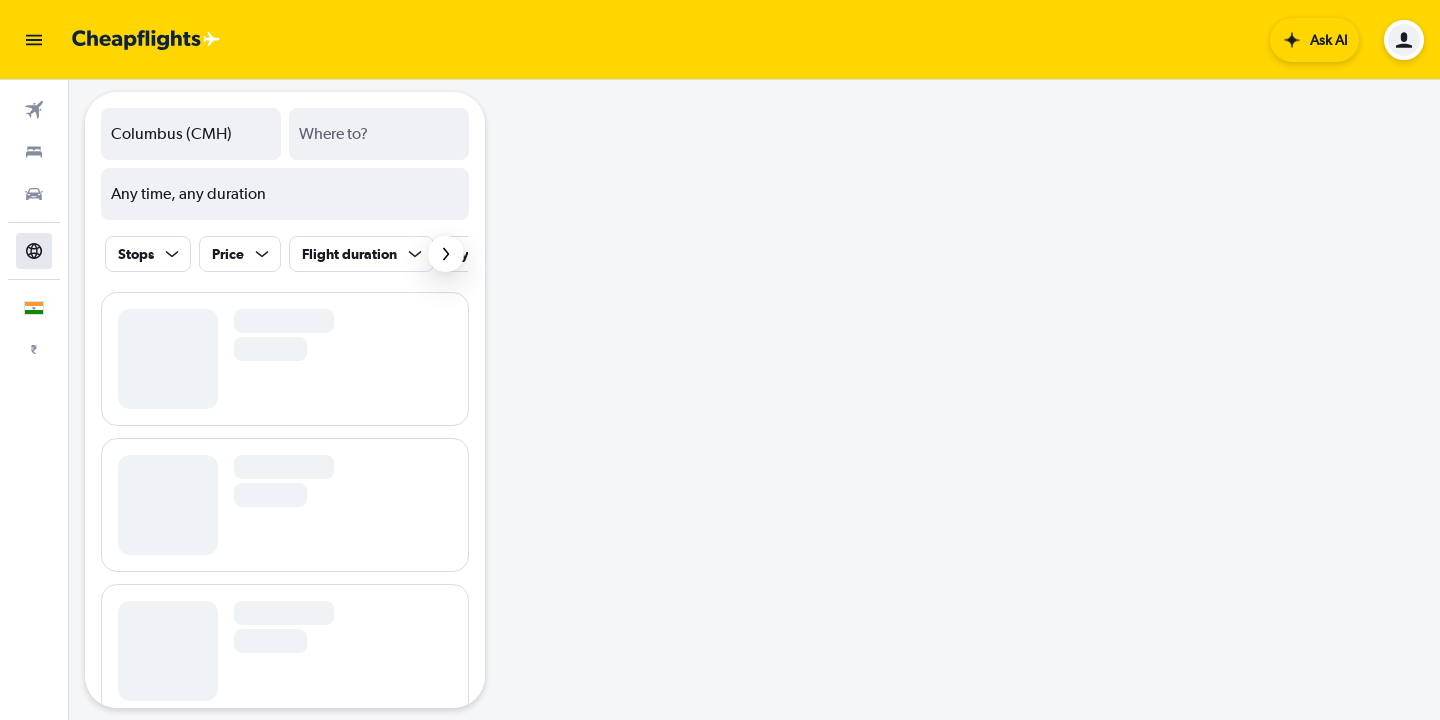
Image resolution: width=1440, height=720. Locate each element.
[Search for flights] (34, 110)
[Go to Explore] (34, 251)
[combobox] (191, 134)
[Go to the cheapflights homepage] (146, 40)
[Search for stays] (34, 152)
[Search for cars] (34, 194)
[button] (34, 40)
